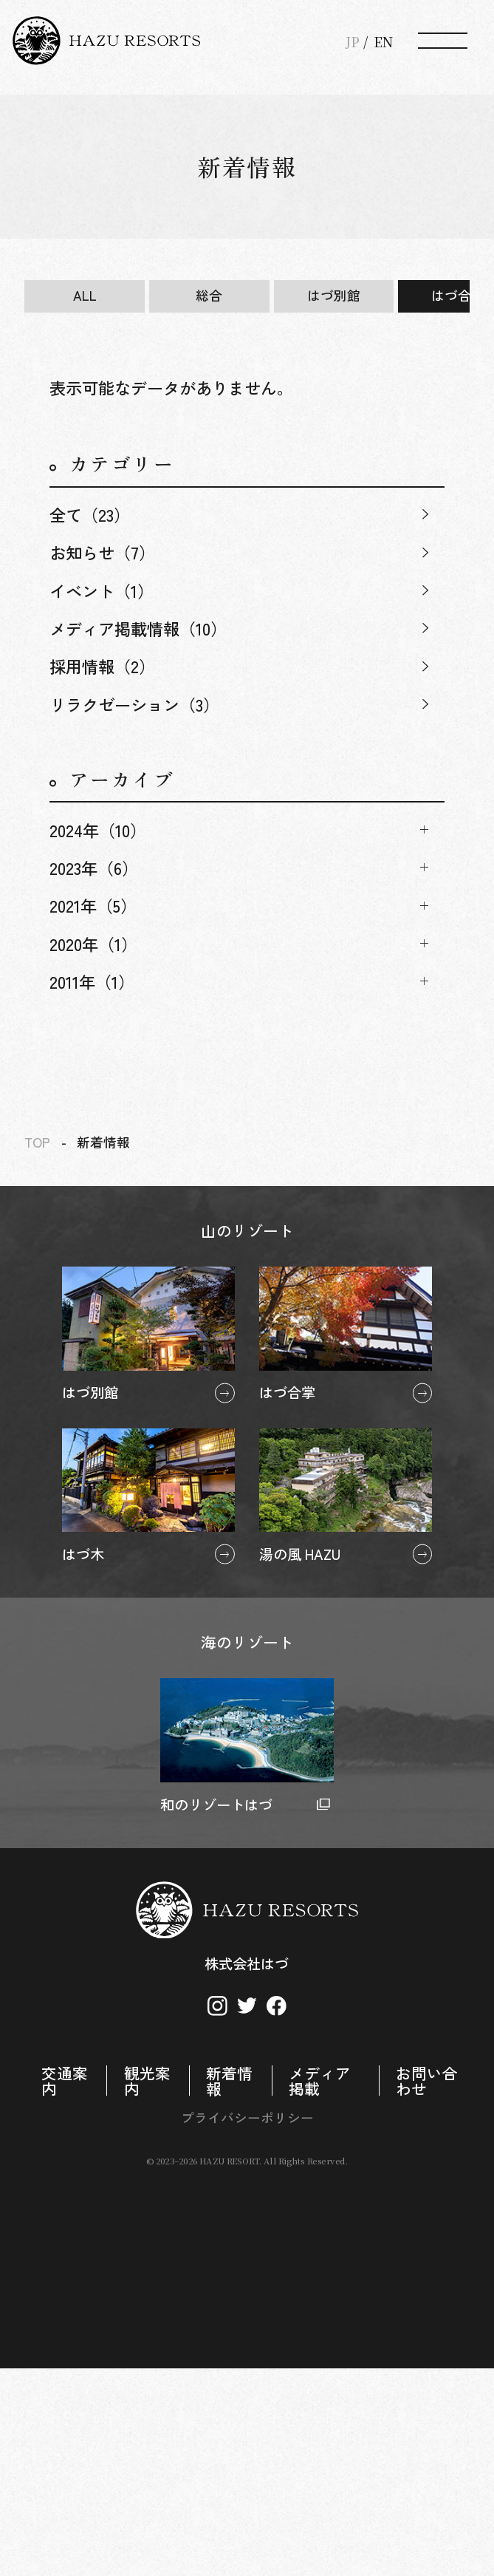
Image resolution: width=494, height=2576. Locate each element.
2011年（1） (91, 981)
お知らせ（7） (102, 552)
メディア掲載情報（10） (138, 628)
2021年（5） (93, 905)
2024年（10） (97, 830)
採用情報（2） (102, 666)
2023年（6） (93, 867)
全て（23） (89, 514)
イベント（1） (101, 590)
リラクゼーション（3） (134, 704)
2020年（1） (93, 943)
